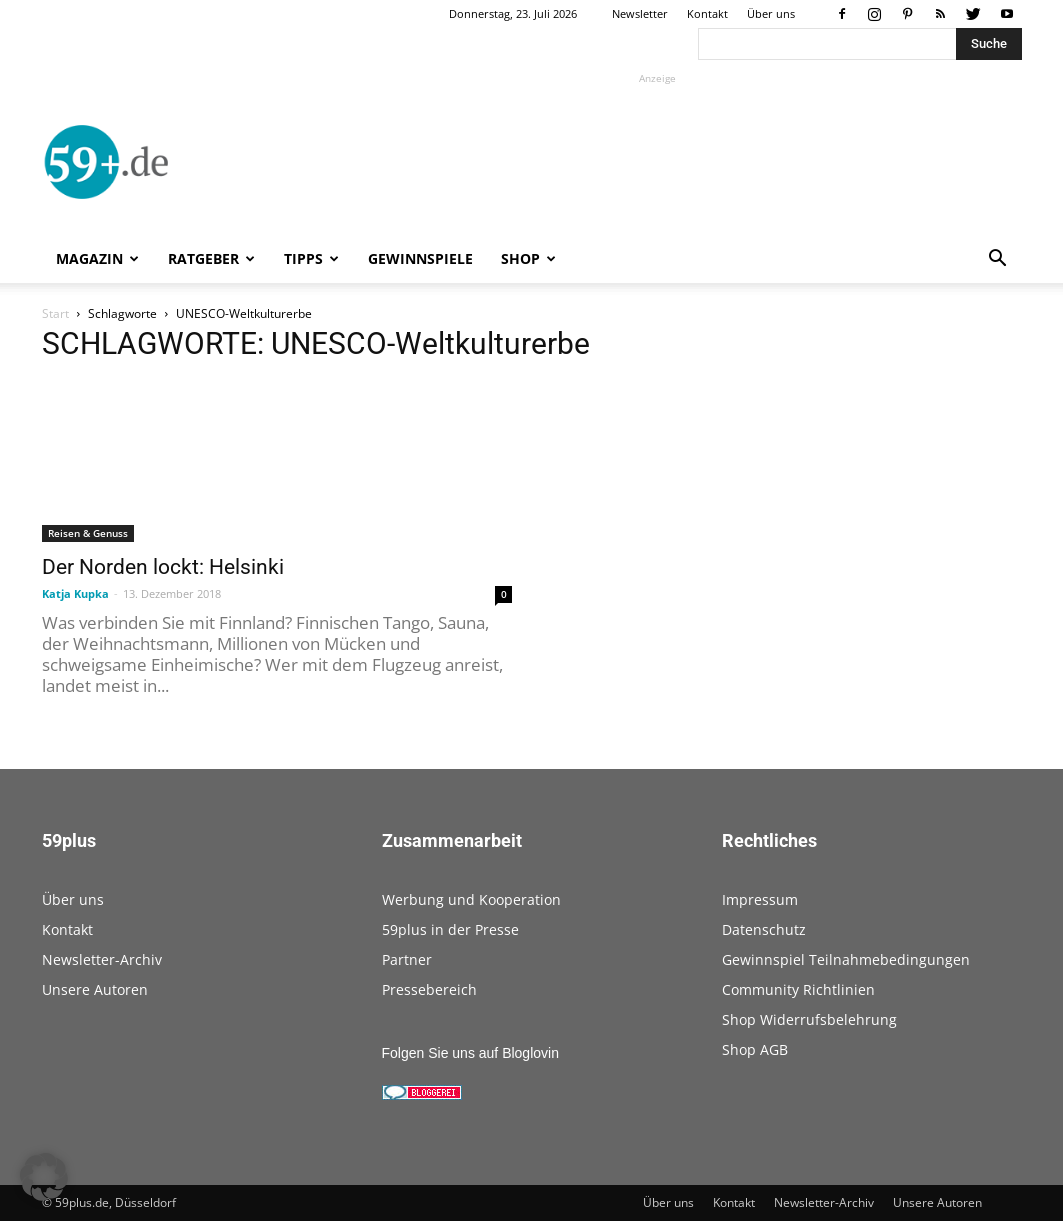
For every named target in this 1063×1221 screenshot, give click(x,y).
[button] (998, 260)
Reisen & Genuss (88, 533)
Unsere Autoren (95, 989)
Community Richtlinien (798, 989)
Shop (528, 258)
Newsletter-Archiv (102, 959)
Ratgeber (211, 258)
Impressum (760, 899)
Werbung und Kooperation (471, 899)
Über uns (771, 13)
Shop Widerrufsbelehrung (809, 1019)
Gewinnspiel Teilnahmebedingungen (846, 959)
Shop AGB (755, 1049)
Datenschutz (764, 929)
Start (55, 313)
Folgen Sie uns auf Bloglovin (470, 1053)
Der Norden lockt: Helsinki (163, 567)
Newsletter (640, 13)
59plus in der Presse (450, 929)
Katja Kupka (75, 593)
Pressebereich (429, 989)
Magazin (97, 258)
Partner (407, 959)
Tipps (311, 258)
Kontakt (707, 13)
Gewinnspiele (420, 258)
